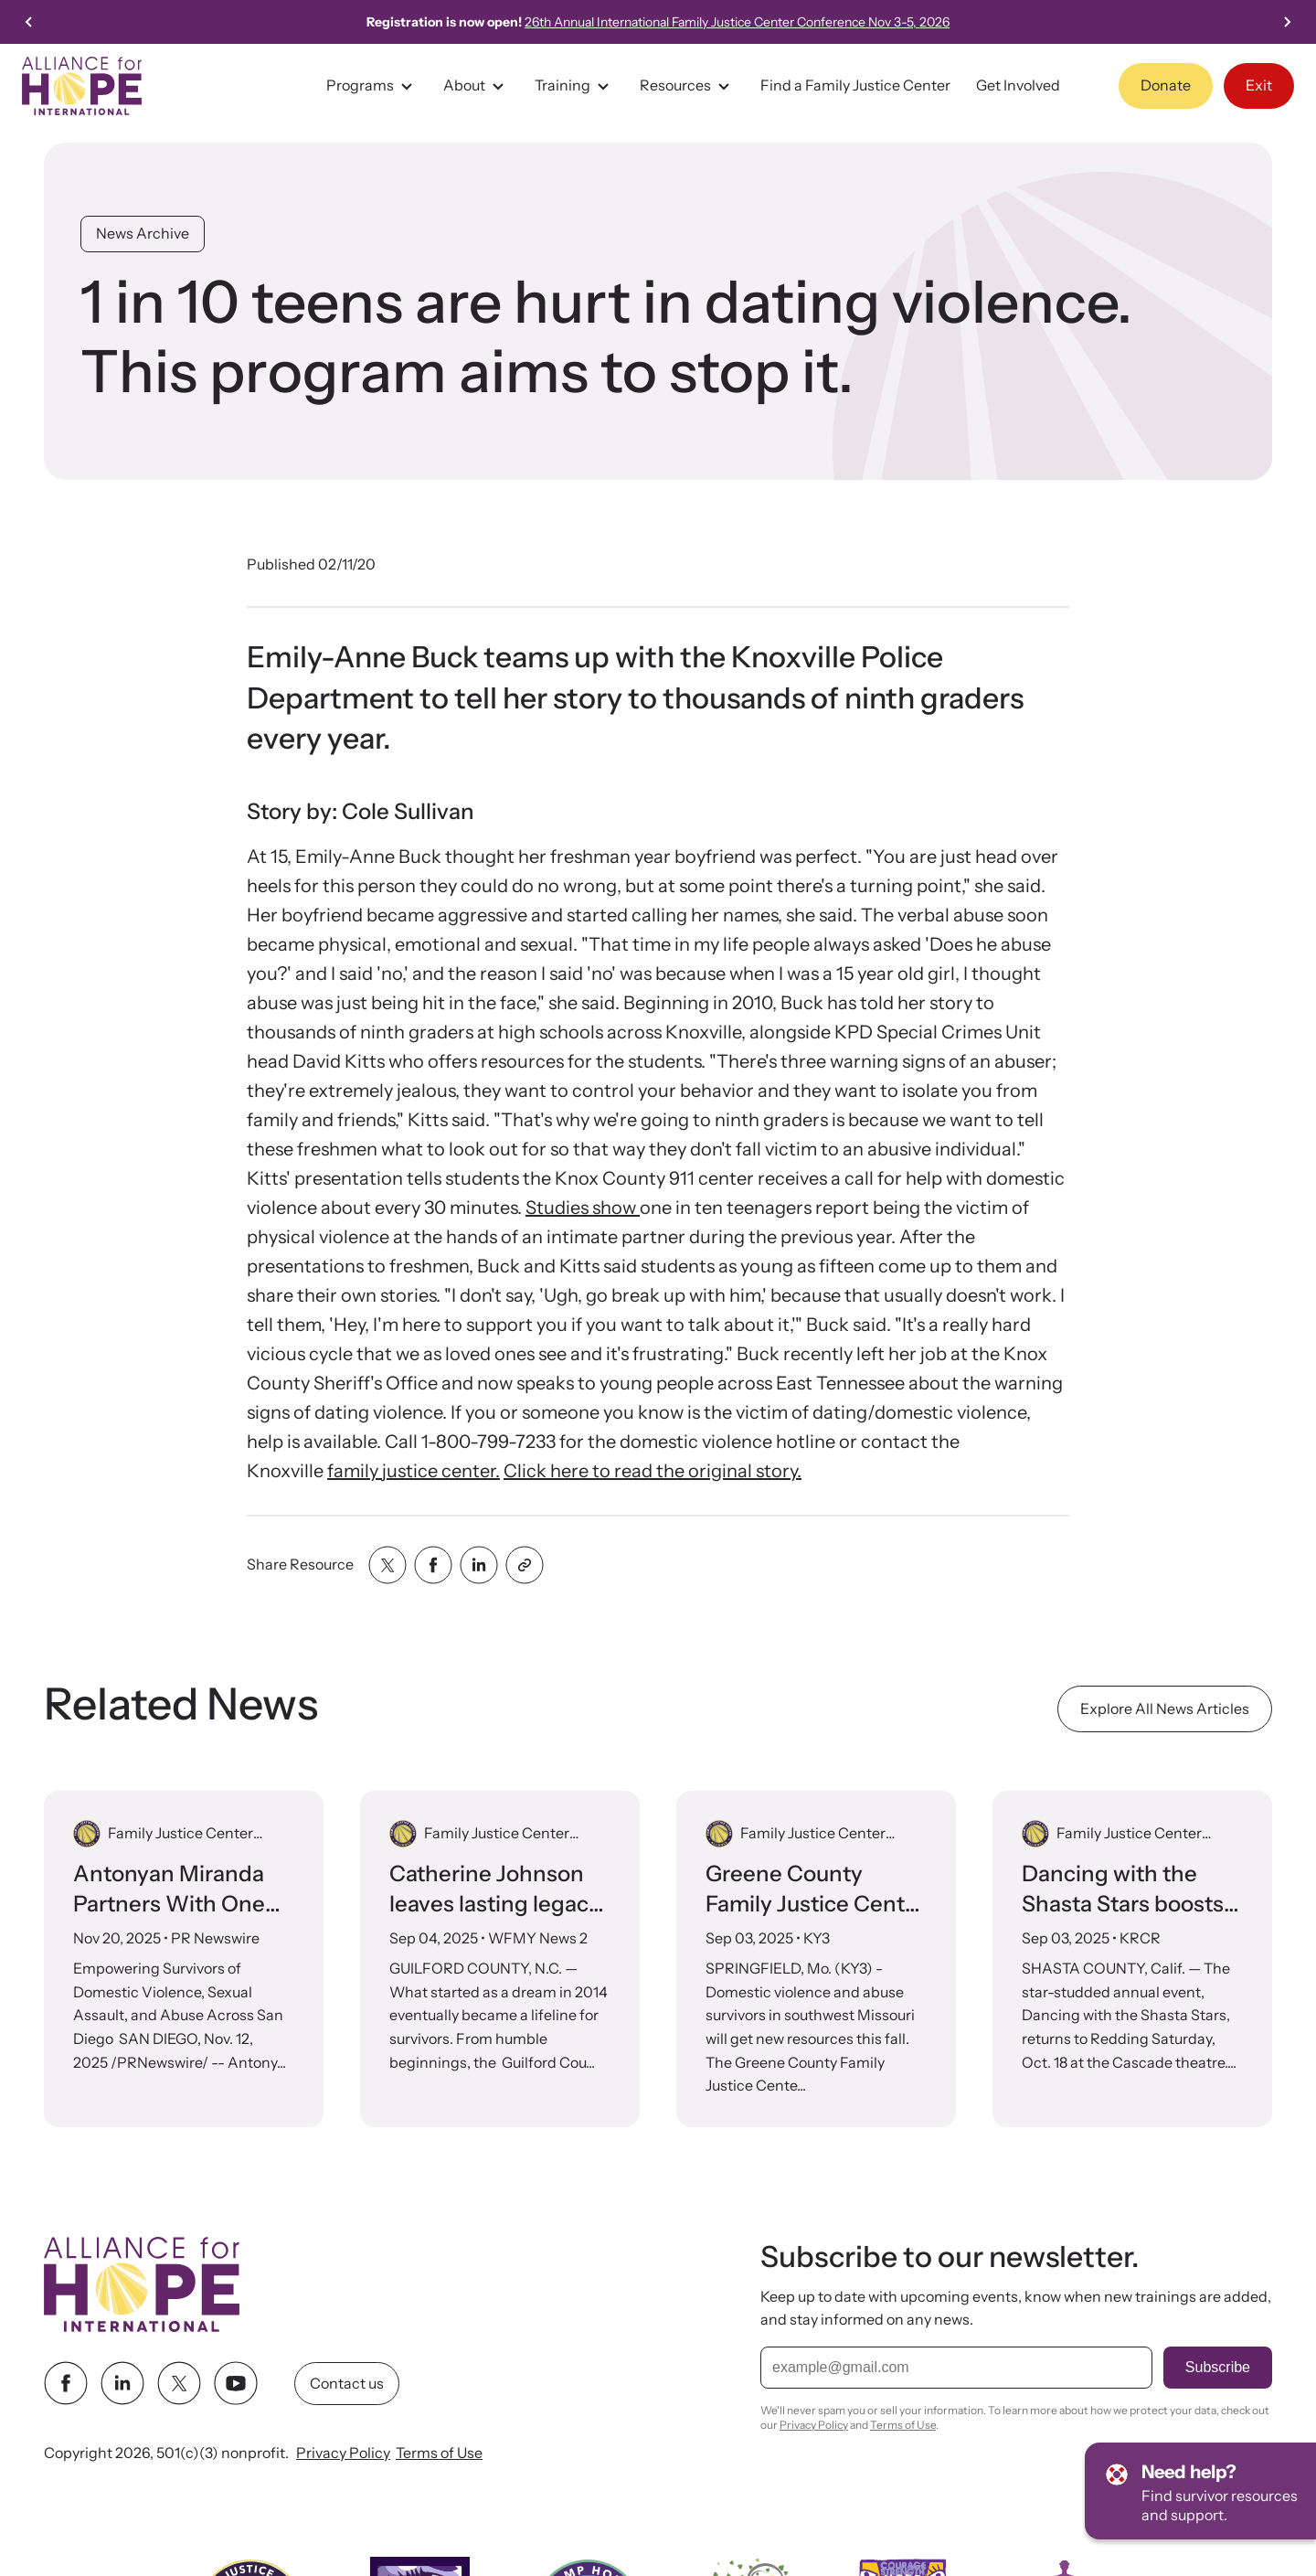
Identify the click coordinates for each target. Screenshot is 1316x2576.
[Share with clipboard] (524, 1565)
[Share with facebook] (433, 1565)
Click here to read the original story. (652, 1471)
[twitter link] (179, 2383)
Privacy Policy (343, 2452)
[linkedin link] (122, 2383)
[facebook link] (66, 2383)
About (476, 86)
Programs (372, 86)
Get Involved (1018, 85)
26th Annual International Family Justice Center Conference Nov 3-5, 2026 (741, 22)
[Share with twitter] (387, 1565)
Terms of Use (439, 2452)
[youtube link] (236, 2383)
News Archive (142, 233)
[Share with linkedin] (479, 1565)
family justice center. (413, 1471)
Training (574, 86)
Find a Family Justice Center (855, 85)
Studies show (582, 1208)
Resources (687, 86)
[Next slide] (1287, 22)
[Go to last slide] (29, 22)
